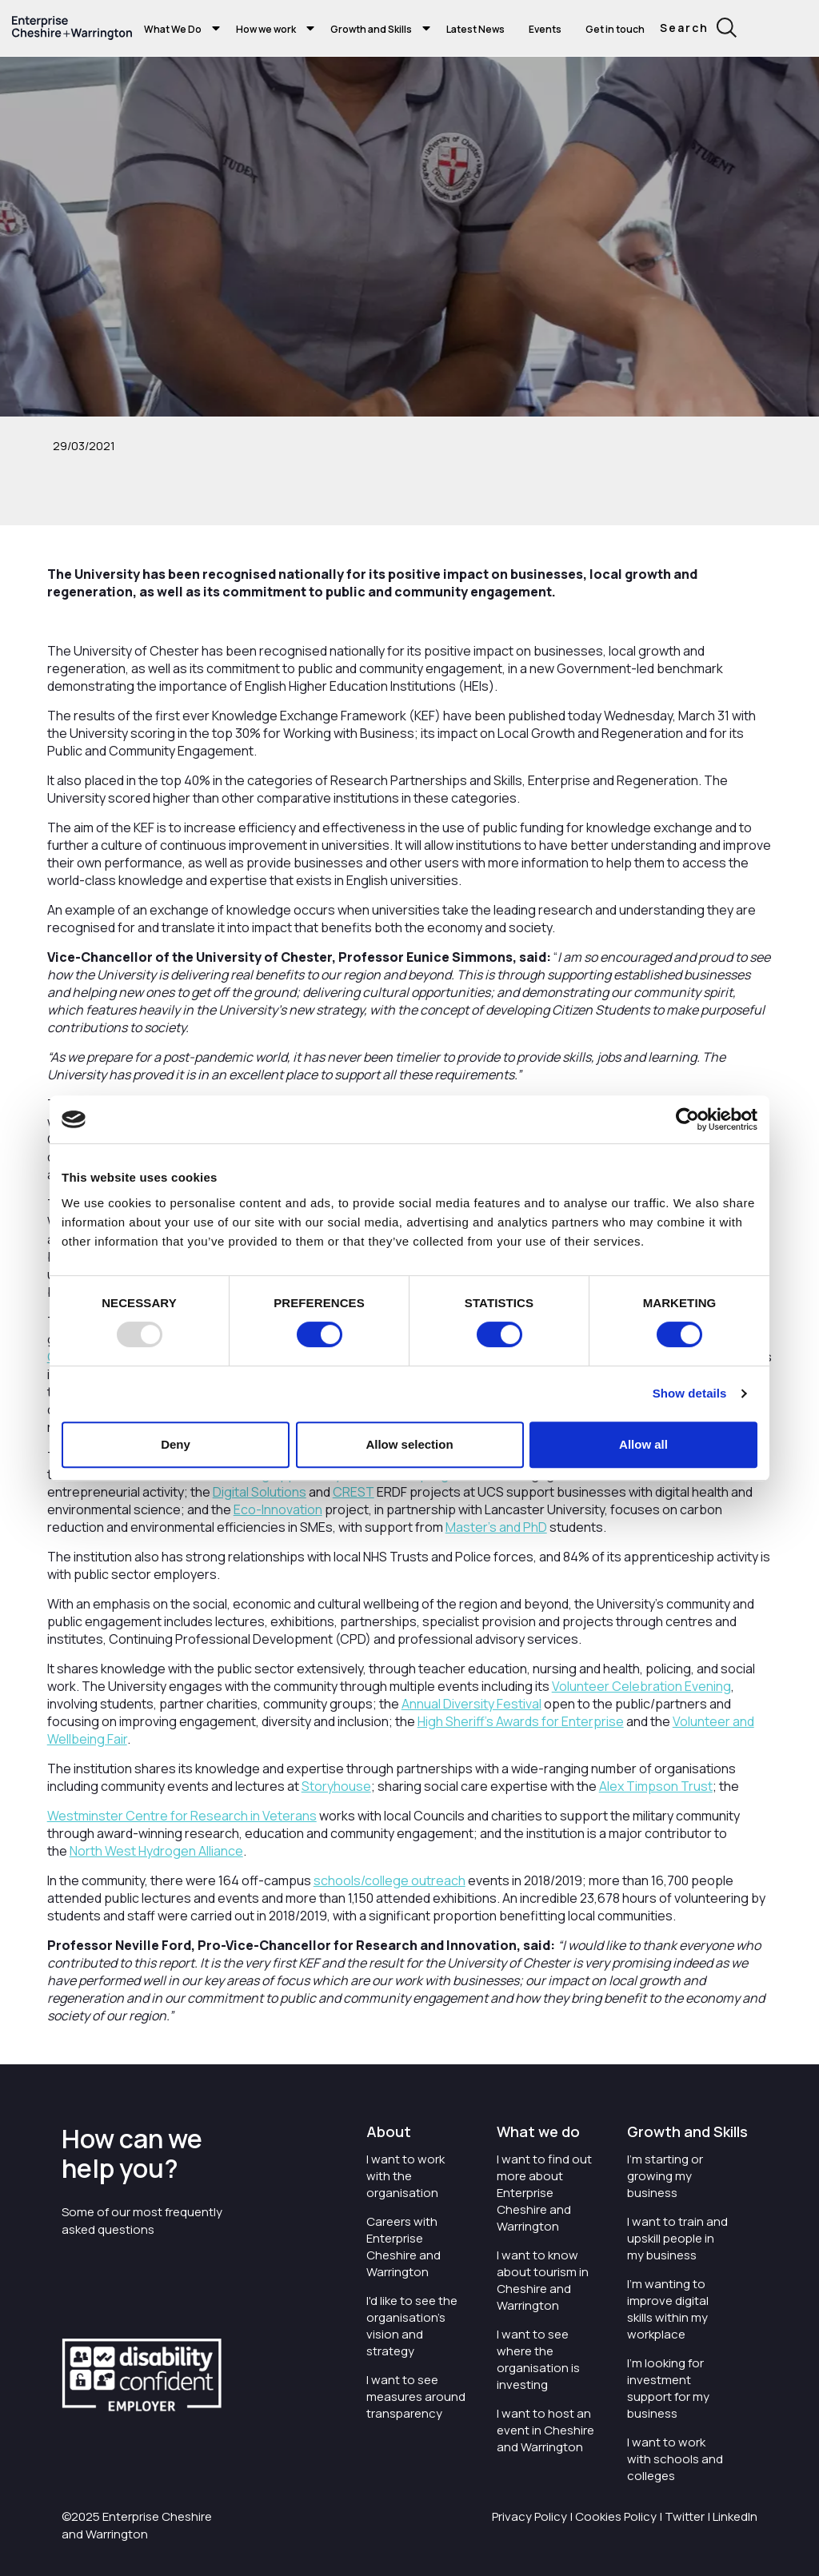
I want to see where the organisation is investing (538, 2359)
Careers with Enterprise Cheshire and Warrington (403, 2246)
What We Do (173, 29)
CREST (353, 1492)
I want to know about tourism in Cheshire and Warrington (543, 2280)
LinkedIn (735, 2516)
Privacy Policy (529, 2516)
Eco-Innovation (278, 1509)
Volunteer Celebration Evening (641, 1686)
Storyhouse (336, 1786)
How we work (266, 29)
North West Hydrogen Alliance (156, 1851)
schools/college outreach (389, 1880)
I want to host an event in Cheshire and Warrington (545, 2430)
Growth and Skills (371, 29)
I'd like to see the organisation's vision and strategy (411, 2325)
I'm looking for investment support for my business (668, 2388)
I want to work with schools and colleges (675, 2459)
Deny (175, 1444)
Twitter (685, 2516)
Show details (690, 1393)
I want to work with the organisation (405, 2176)
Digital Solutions (259, 1492)
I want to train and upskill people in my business (677, 2238)
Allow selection (409, 1444)
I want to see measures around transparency (415, 2396)
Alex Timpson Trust (656, 1786)
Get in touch (615, 29)
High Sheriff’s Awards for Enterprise (520, 1721)
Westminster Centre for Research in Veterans (182, 1815)
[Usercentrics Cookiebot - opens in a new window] (687, 1119)
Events (545, 29)
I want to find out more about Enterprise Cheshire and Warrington (544, 2193)
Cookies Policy (616, 2516)
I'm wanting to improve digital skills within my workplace (668, 2309)
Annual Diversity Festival (471, 1704)
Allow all (643, 1444)
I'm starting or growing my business (665, 2176)
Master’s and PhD (496, 1527)
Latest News (475, 29)
